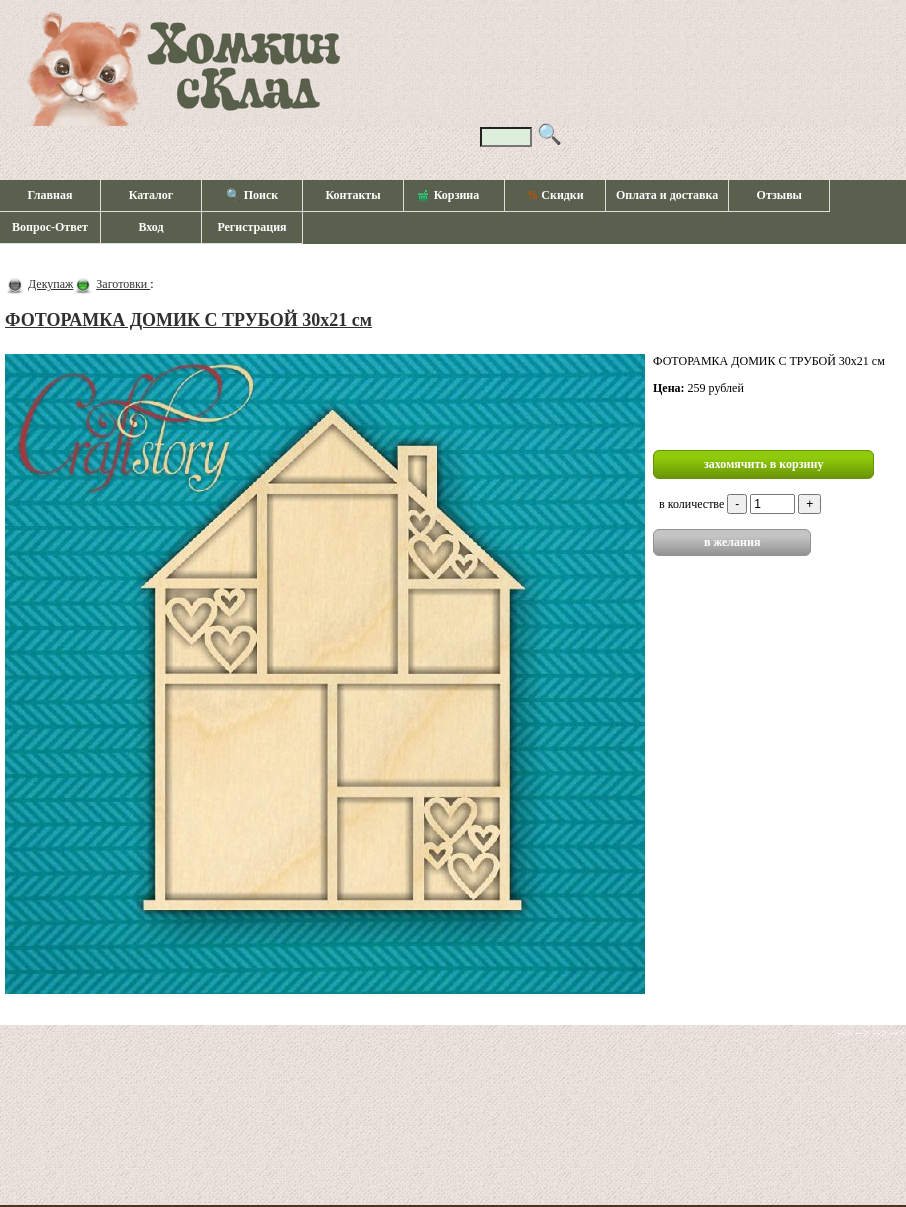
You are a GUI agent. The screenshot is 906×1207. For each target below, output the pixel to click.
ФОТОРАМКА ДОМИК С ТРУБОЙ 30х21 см (188, 320)
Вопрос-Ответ (50, 227)
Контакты (352, 195)
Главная (50, 195)
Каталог (151, 195)
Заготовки (123, 284)
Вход (150, 227)
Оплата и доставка (667, 195)
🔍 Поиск (252, 195)
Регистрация (251, 227)
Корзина (449, 196)
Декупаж (50, 284)
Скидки (554, 195)
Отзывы (779, 195)
